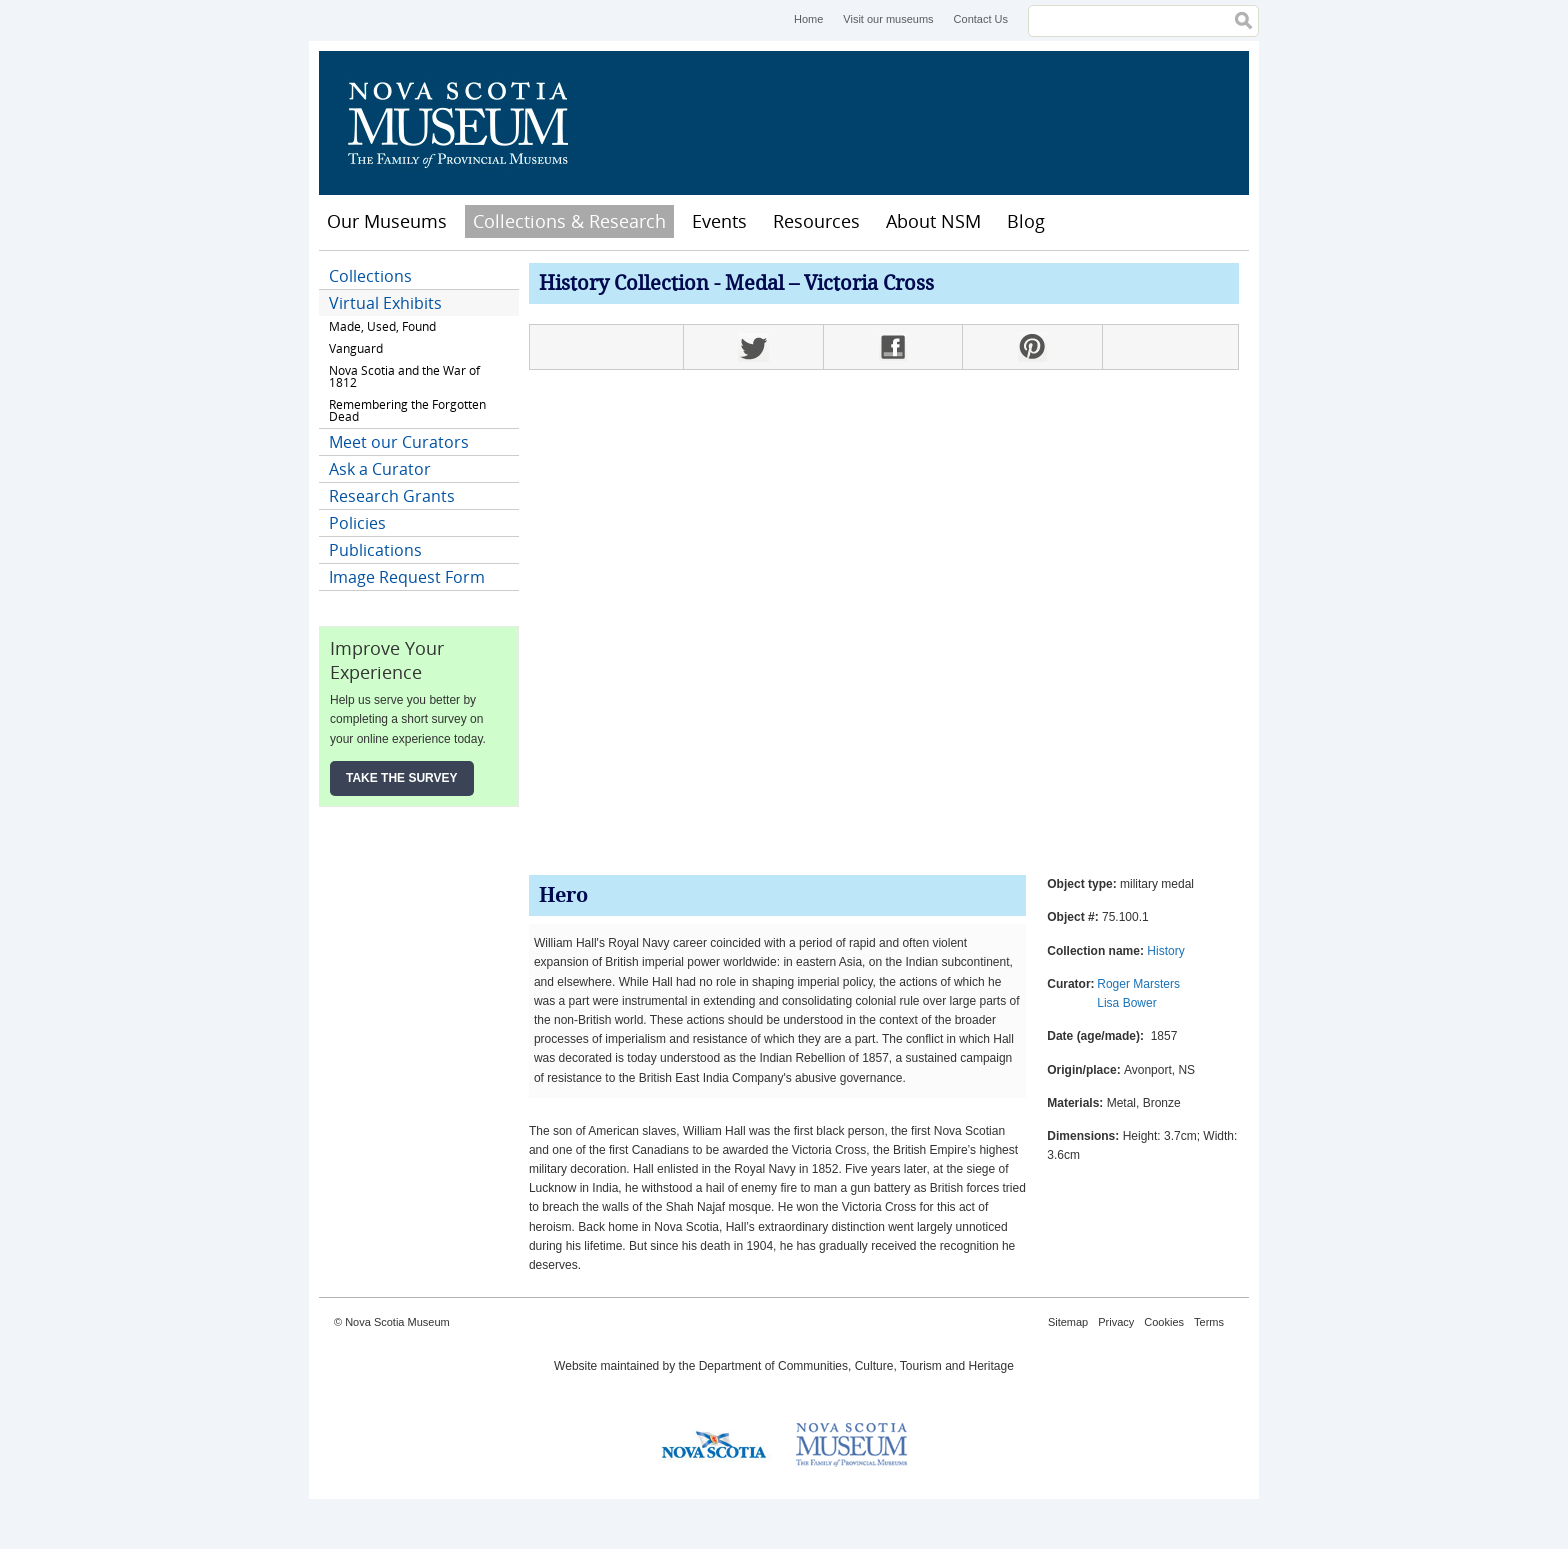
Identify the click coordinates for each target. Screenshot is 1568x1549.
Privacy (1116, 1322)
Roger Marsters (1138, 984)
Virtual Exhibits (385, 303)
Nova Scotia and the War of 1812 (404, 376)
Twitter (753, 347)
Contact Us (981, 19)
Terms (1209, 1322)
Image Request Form (407, 577)
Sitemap (1068, 1322)
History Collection (624, 284)
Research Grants (392, 496)
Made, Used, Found (382, 326)
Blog (1026, 221)
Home (808, 19)
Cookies (1164, 1322)
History (1165, 951)
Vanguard (356, 348)
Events (719, 221)
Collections (370, 276)
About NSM (933, 221)
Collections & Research (569, 221)
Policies (357, 523)
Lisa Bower (1126, 1003)
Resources (816, 221)
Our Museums (387, 221)
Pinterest (1032, 347)
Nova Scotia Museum (469, 123)
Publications (375, 550)
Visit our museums (888, 19)
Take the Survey (402, 778)
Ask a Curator (380, 469)
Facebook (893, 347)
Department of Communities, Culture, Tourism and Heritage (856, 1366)
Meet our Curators (399, 442)
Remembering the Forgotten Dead (407, 410)
